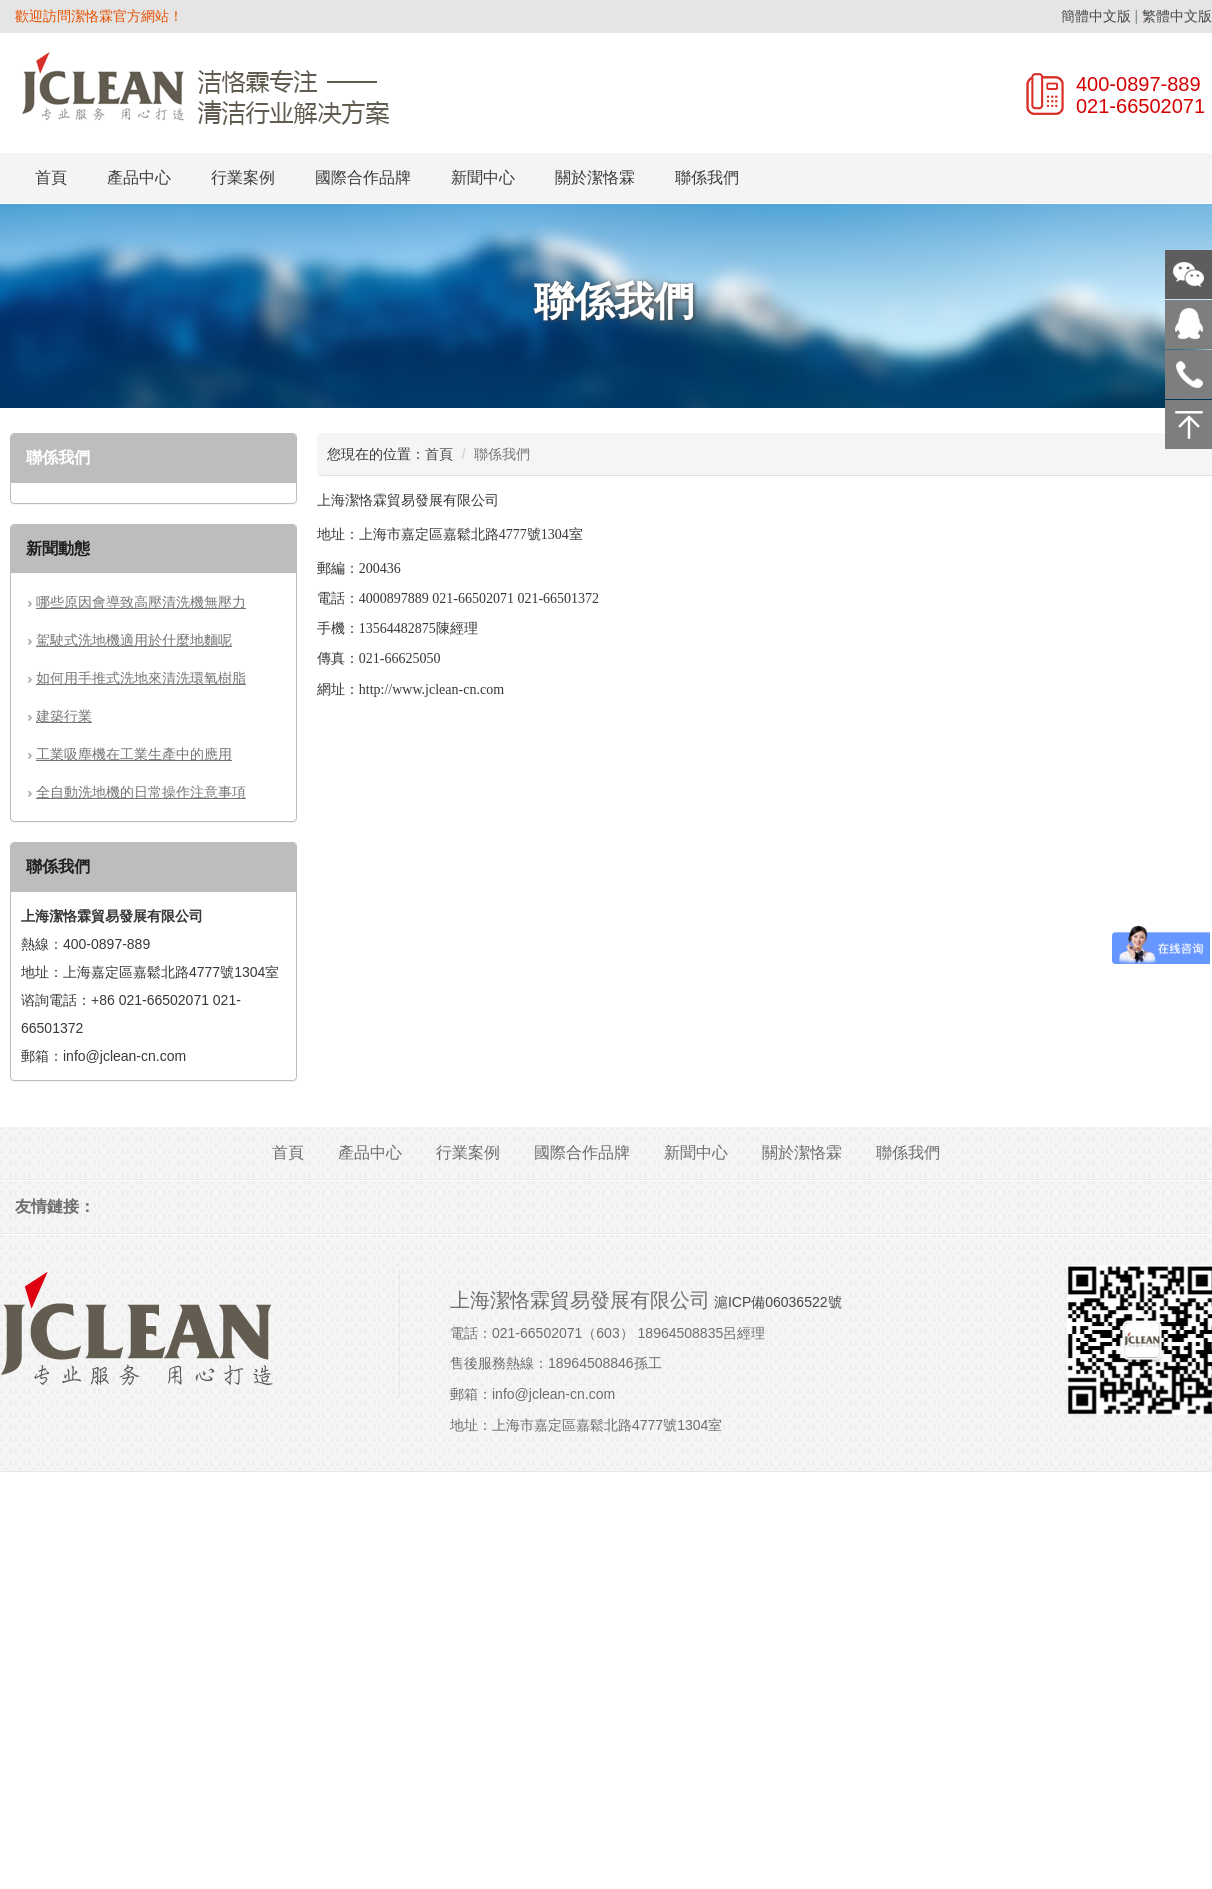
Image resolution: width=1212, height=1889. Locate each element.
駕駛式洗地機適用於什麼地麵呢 (134, 640)
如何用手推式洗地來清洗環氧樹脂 (141, 678)
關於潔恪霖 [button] (595, 177)
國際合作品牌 (363, 177)
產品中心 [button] (139, 177)
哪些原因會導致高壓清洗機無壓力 (141, 602)
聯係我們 (707, 177)
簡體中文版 (1096, 16)
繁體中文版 (1177, 16)
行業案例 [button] (243, 177)
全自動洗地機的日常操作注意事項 (141, 792)
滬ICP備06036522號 (778, 1302)
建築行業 (64, 716)
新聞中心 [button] (483, 177)
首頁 (51, 177)
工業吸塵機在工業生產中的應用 (134, 754)
